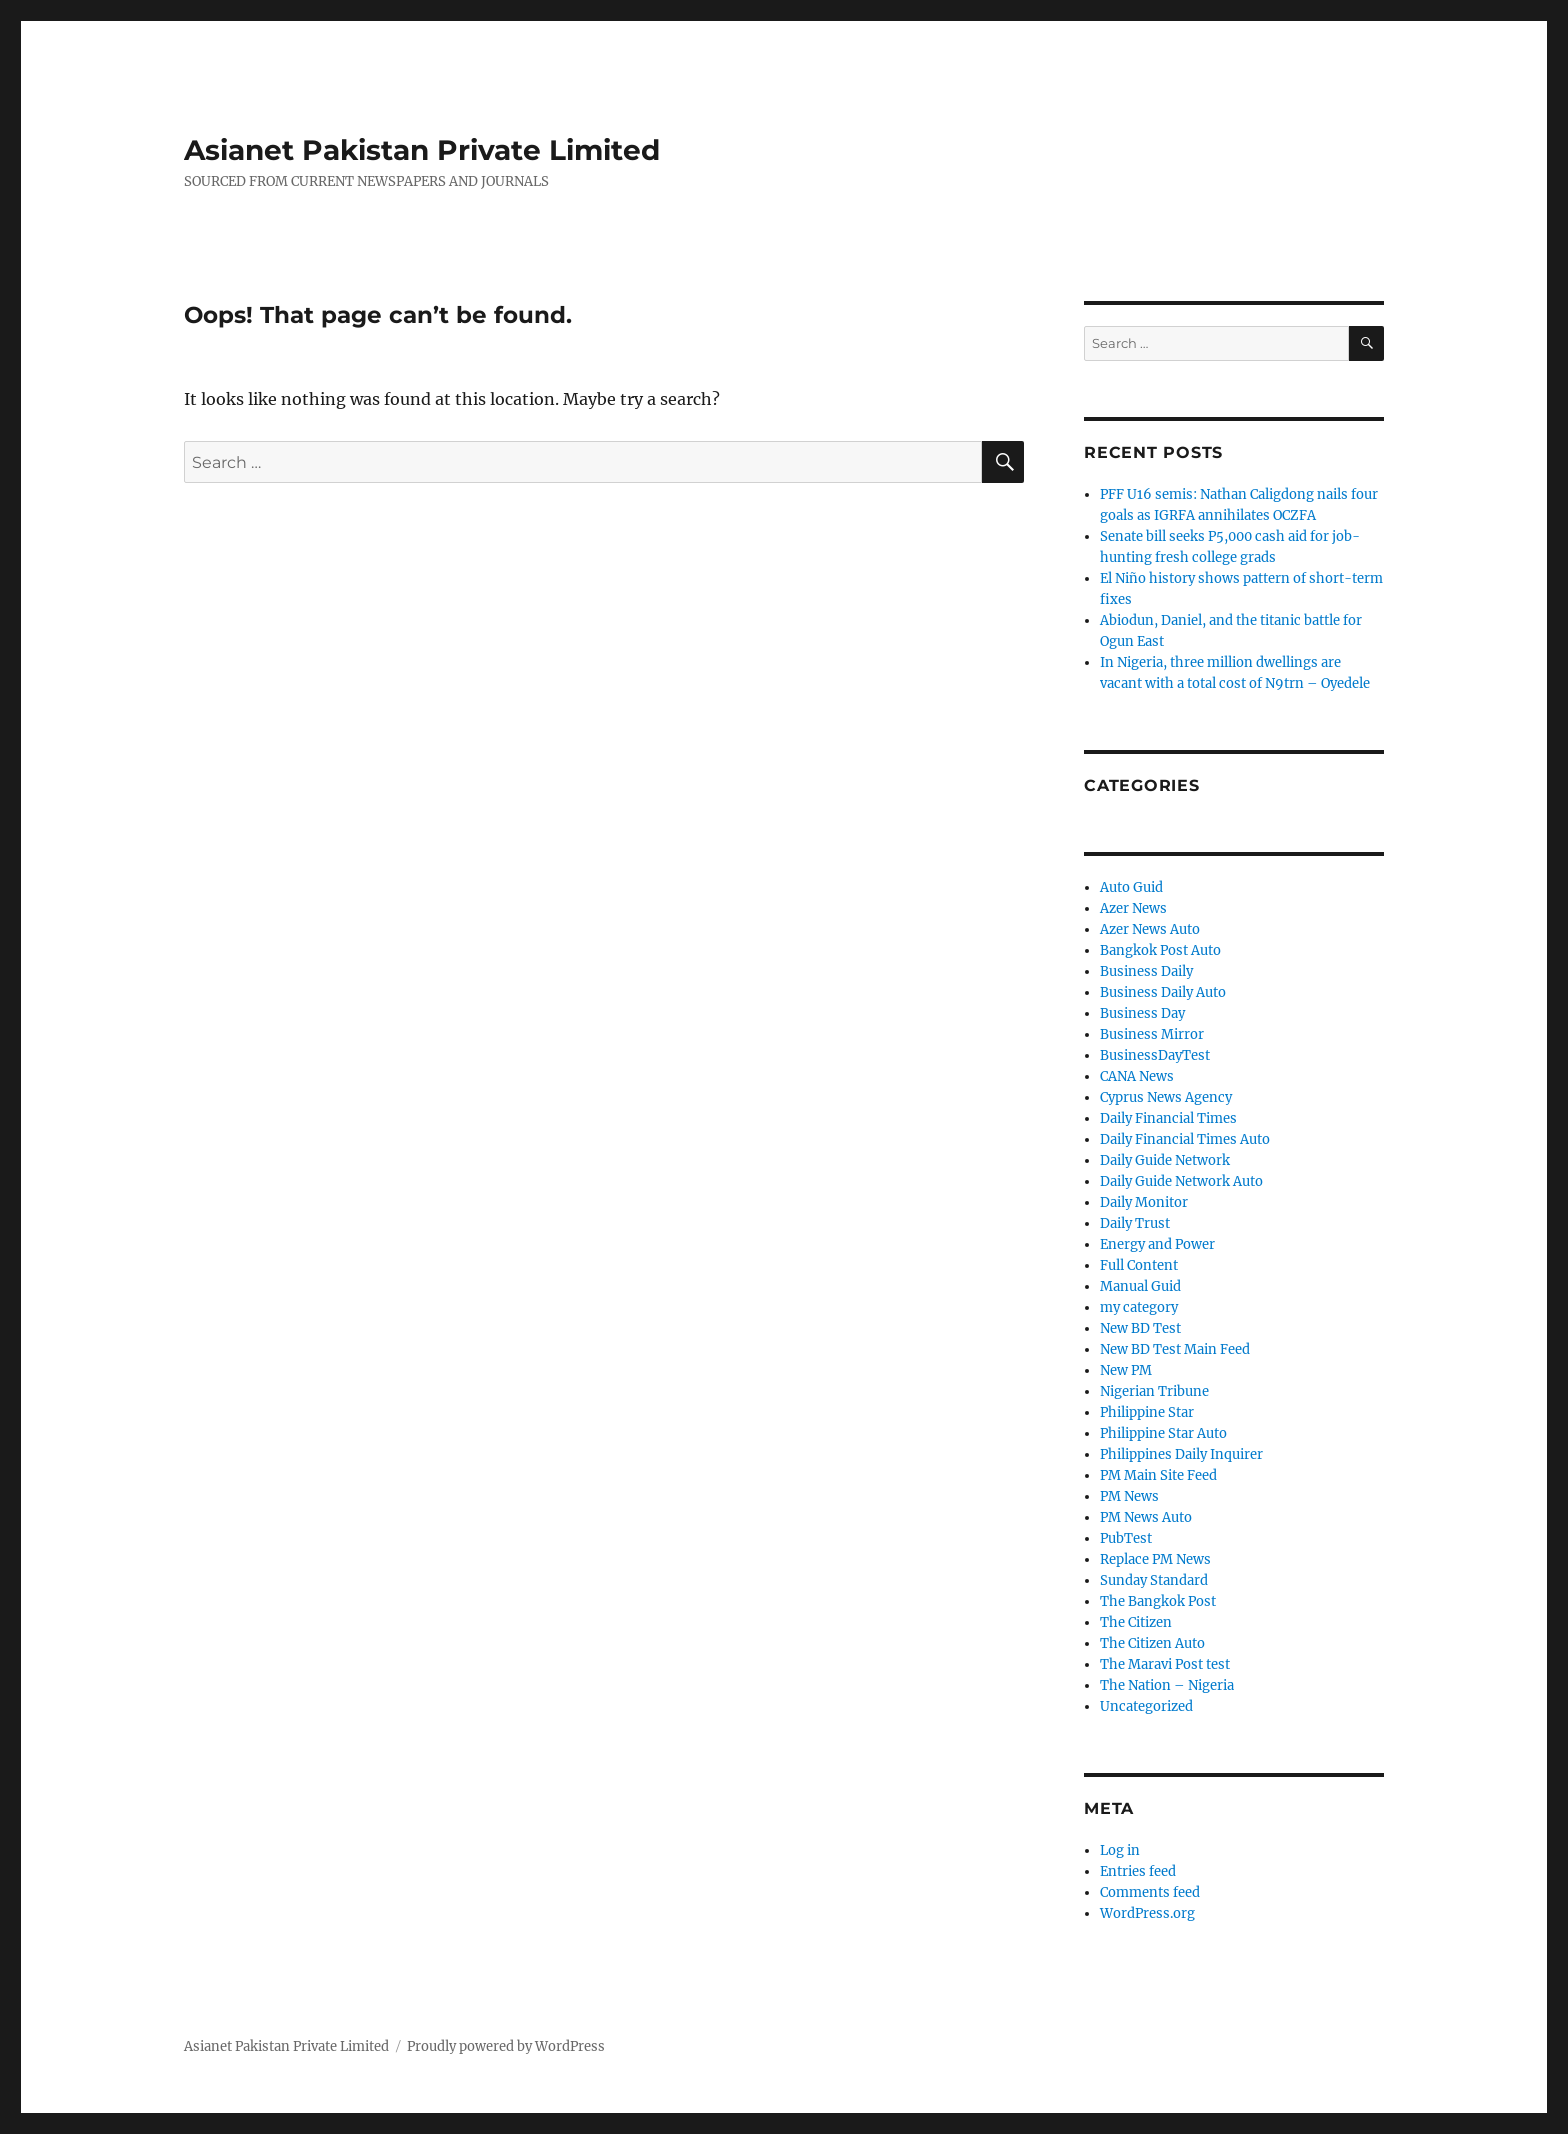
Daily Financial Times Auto (1185, 1139)
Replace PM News (1155, 1559)
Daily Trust (1135, 1223)
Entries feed (1138, 1871)
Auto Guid (1131, 887)
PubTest (1126, 1538)
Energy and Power (1157, 1244)
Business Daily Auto (1163, 992)
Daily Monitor (1144, 1202)
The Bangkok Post (1158, 1601)
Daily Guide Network (1165, 1160)
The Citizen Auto (1152, 1643)
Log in (1120, 1850)
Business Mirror (1152, 1034)
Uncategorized (1146, 1706)
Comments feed (1150, 1892)
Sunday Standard (1154, 1580)
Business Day (1142, 1013)
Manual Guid (1140, 1286)
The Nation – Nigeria (1167, 1685)
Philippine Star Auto (1163, 1433)
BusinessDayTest (1155, 1055)
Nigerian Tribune (1154, 1391)
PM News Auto (1146, 1517)
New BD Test (1140, 1328)
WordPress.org (1147, 1913)
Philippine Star (1147, 1412)
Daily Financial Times (1168, 1118)
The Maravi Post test (1165, 1664)
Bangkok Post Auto (1160, 950)
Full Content (1139, 1265)
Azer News (1133, 908)
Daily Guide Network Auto (1181, 1181)
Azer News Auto (1150, 929)
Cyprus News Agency (1166, 1097)
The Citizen (1136, 1622)
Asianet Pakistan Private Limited (422, 150)
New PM (1126, 1370)
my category (1139, 1307)
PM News (1129, 1496)
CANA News (1137, 1076)
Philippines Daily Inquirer (1181, 1454)
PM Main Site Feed (1158, 1475)
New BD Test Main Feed (1175, 1349)
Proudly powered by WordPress (506, 2046)
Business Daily (1146, 971)
